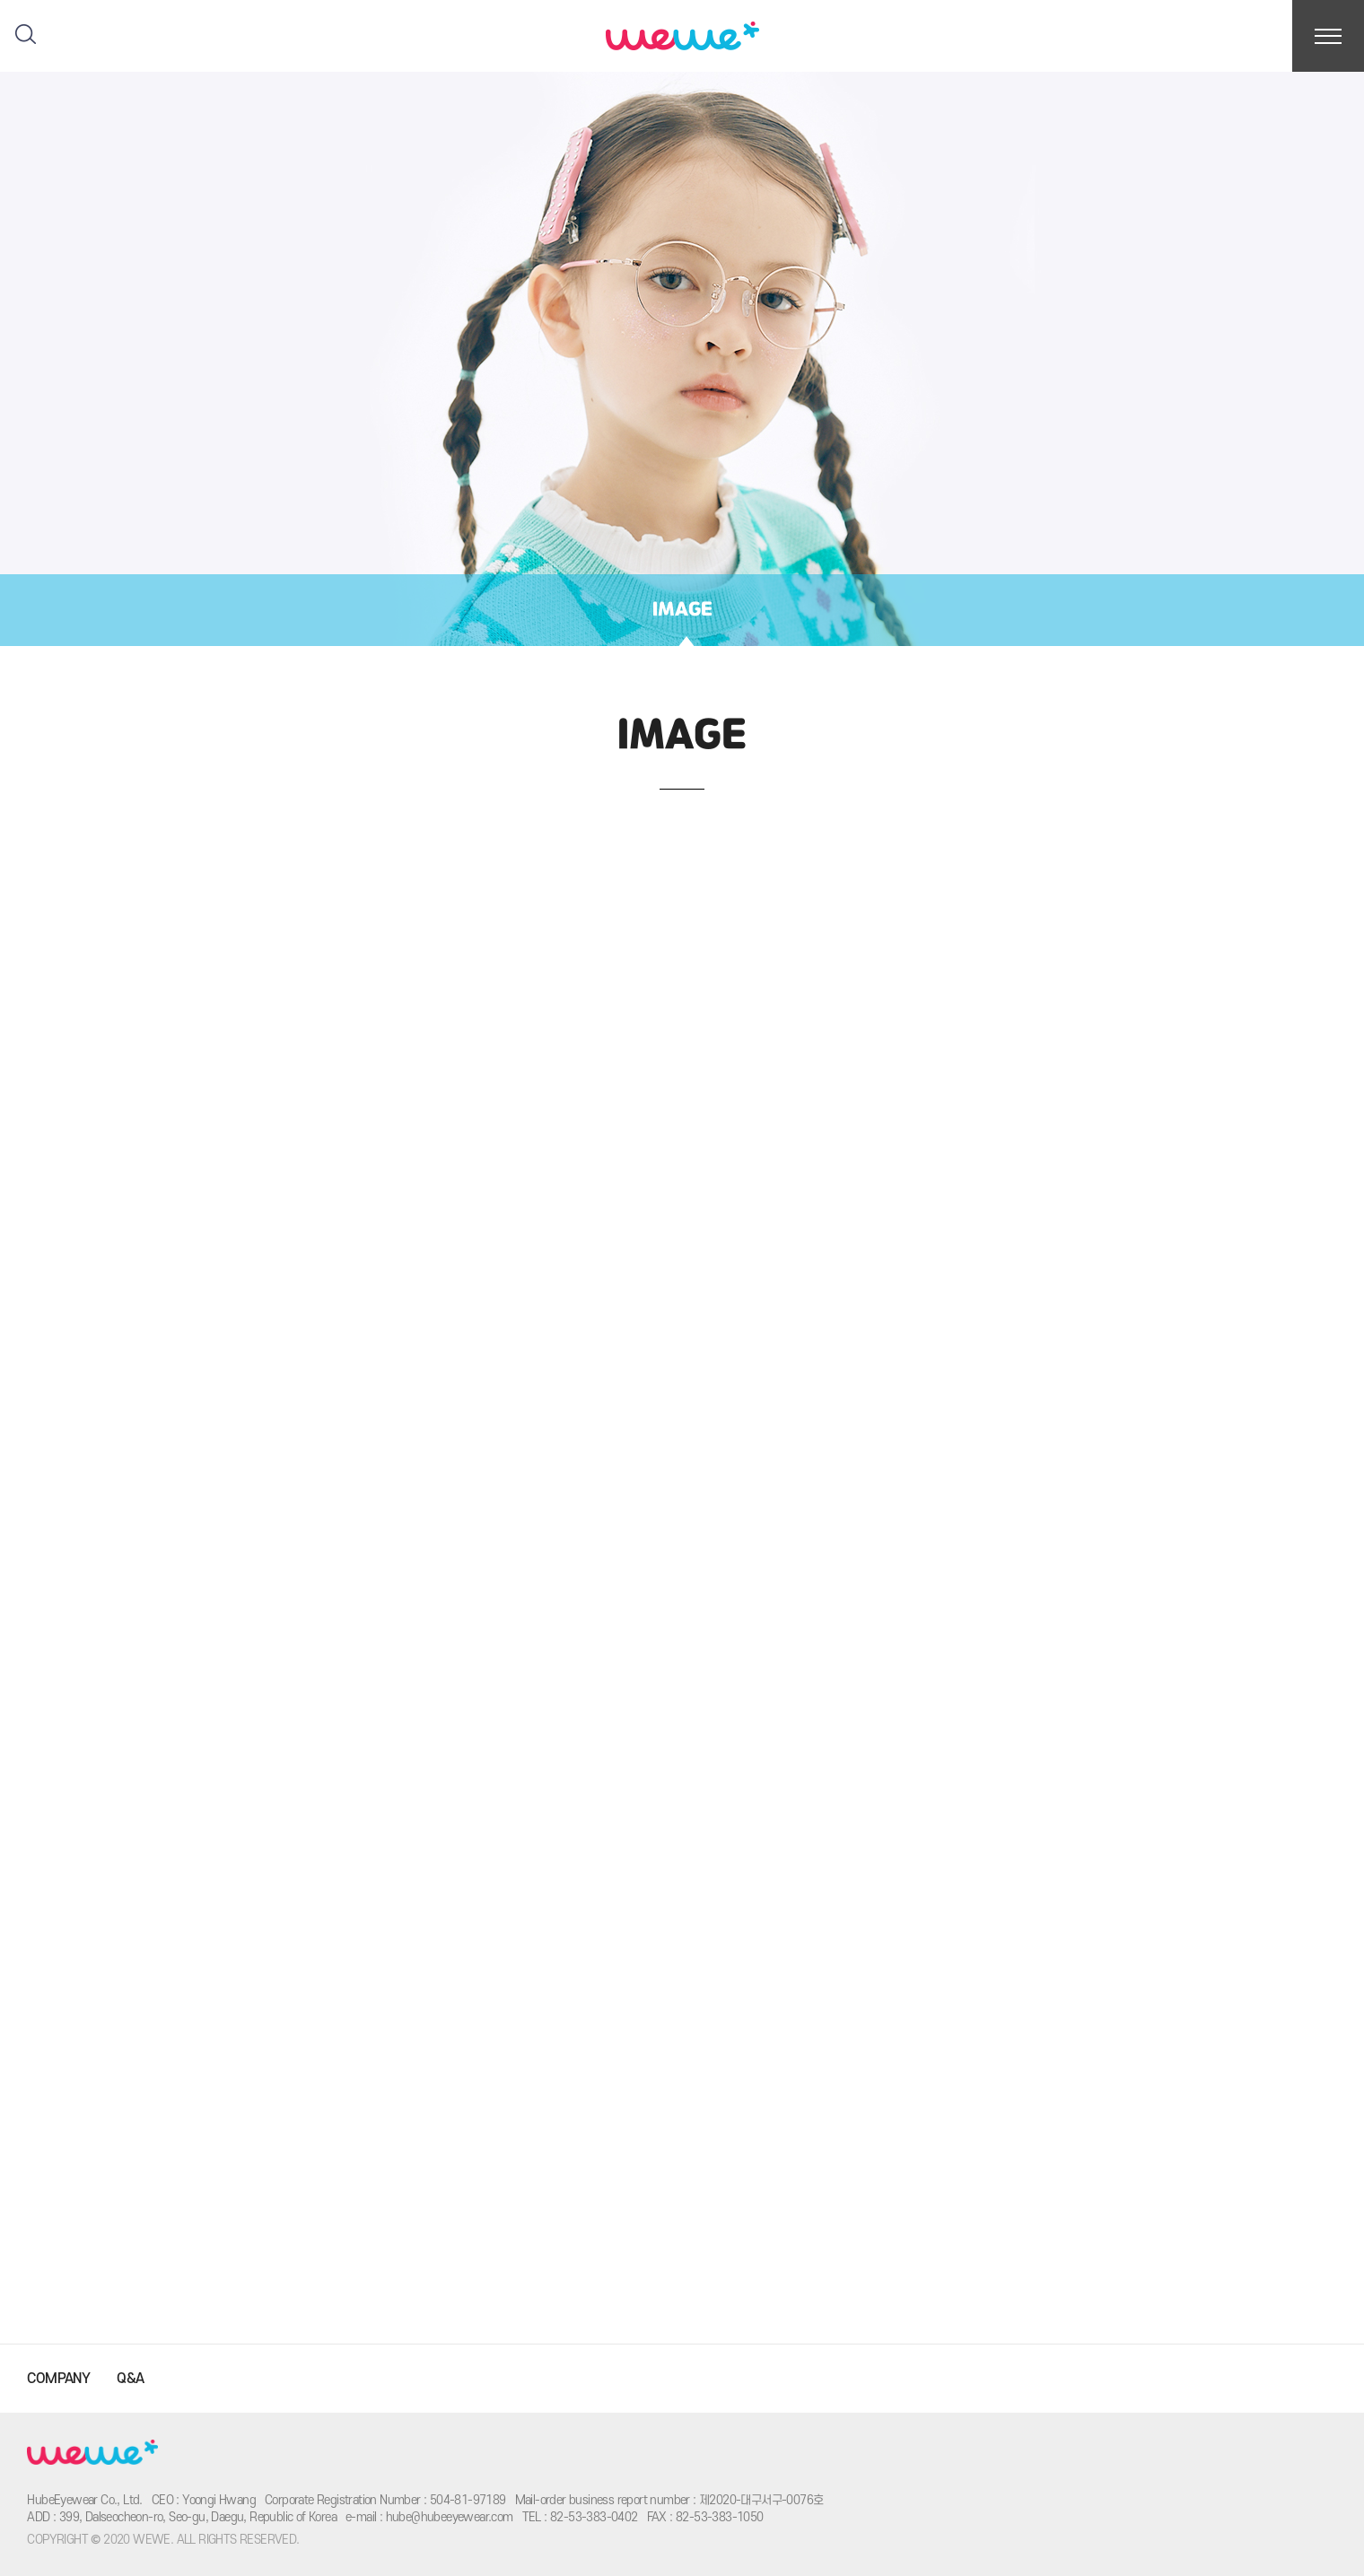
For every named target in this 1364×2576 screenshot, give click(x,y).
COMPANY (58, 2379)
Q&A (130, 2379)
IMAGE (682, 610)
